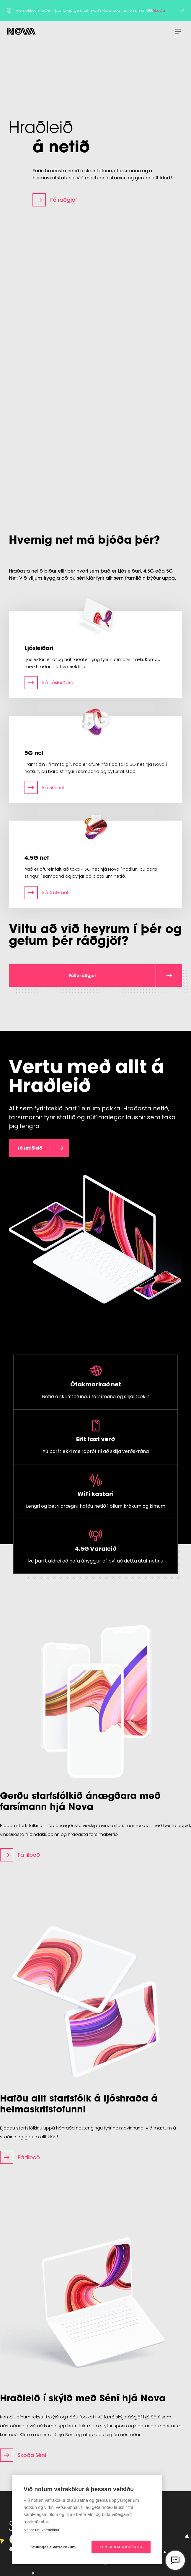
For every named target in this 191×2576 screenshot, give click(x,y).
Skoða (159, 10)
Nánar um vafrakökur (41, 2530)
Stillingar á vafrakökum (53, 2547)
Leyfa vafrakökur (121, 2547)
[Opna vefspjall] (175, 2560)
